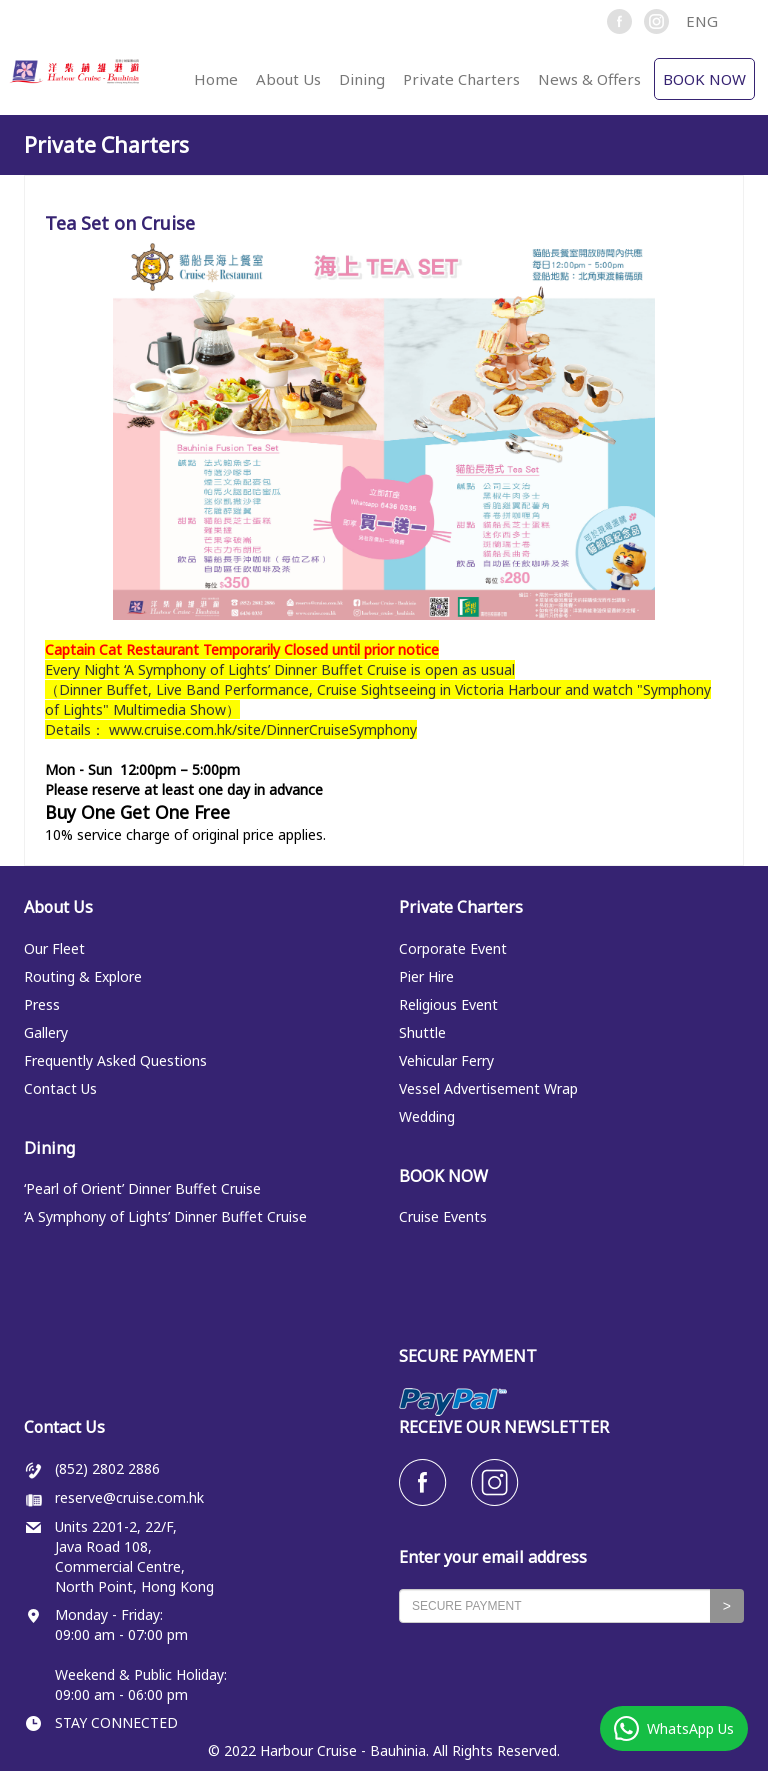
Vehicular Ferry (446, 1060)
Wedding (427, 1116)
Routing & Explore (83, 976)
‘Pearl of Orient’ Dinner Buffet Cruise (142, 1188)
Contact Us (60, 1088)
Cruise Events (443, 1216)
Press (42, 1004)
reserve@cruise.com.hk (129, 1497)
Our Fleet (54, 948)
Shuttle (422, 1032)
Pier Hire (426, 976)
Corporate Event (453, 948)
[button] (710, 21)
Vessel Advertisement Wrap (488, 1088)
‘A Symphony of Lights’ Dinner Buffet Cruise (165, 1216)
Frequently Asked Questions (115, 1060)
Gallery (46, 1032)
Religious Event (448, 1004)
